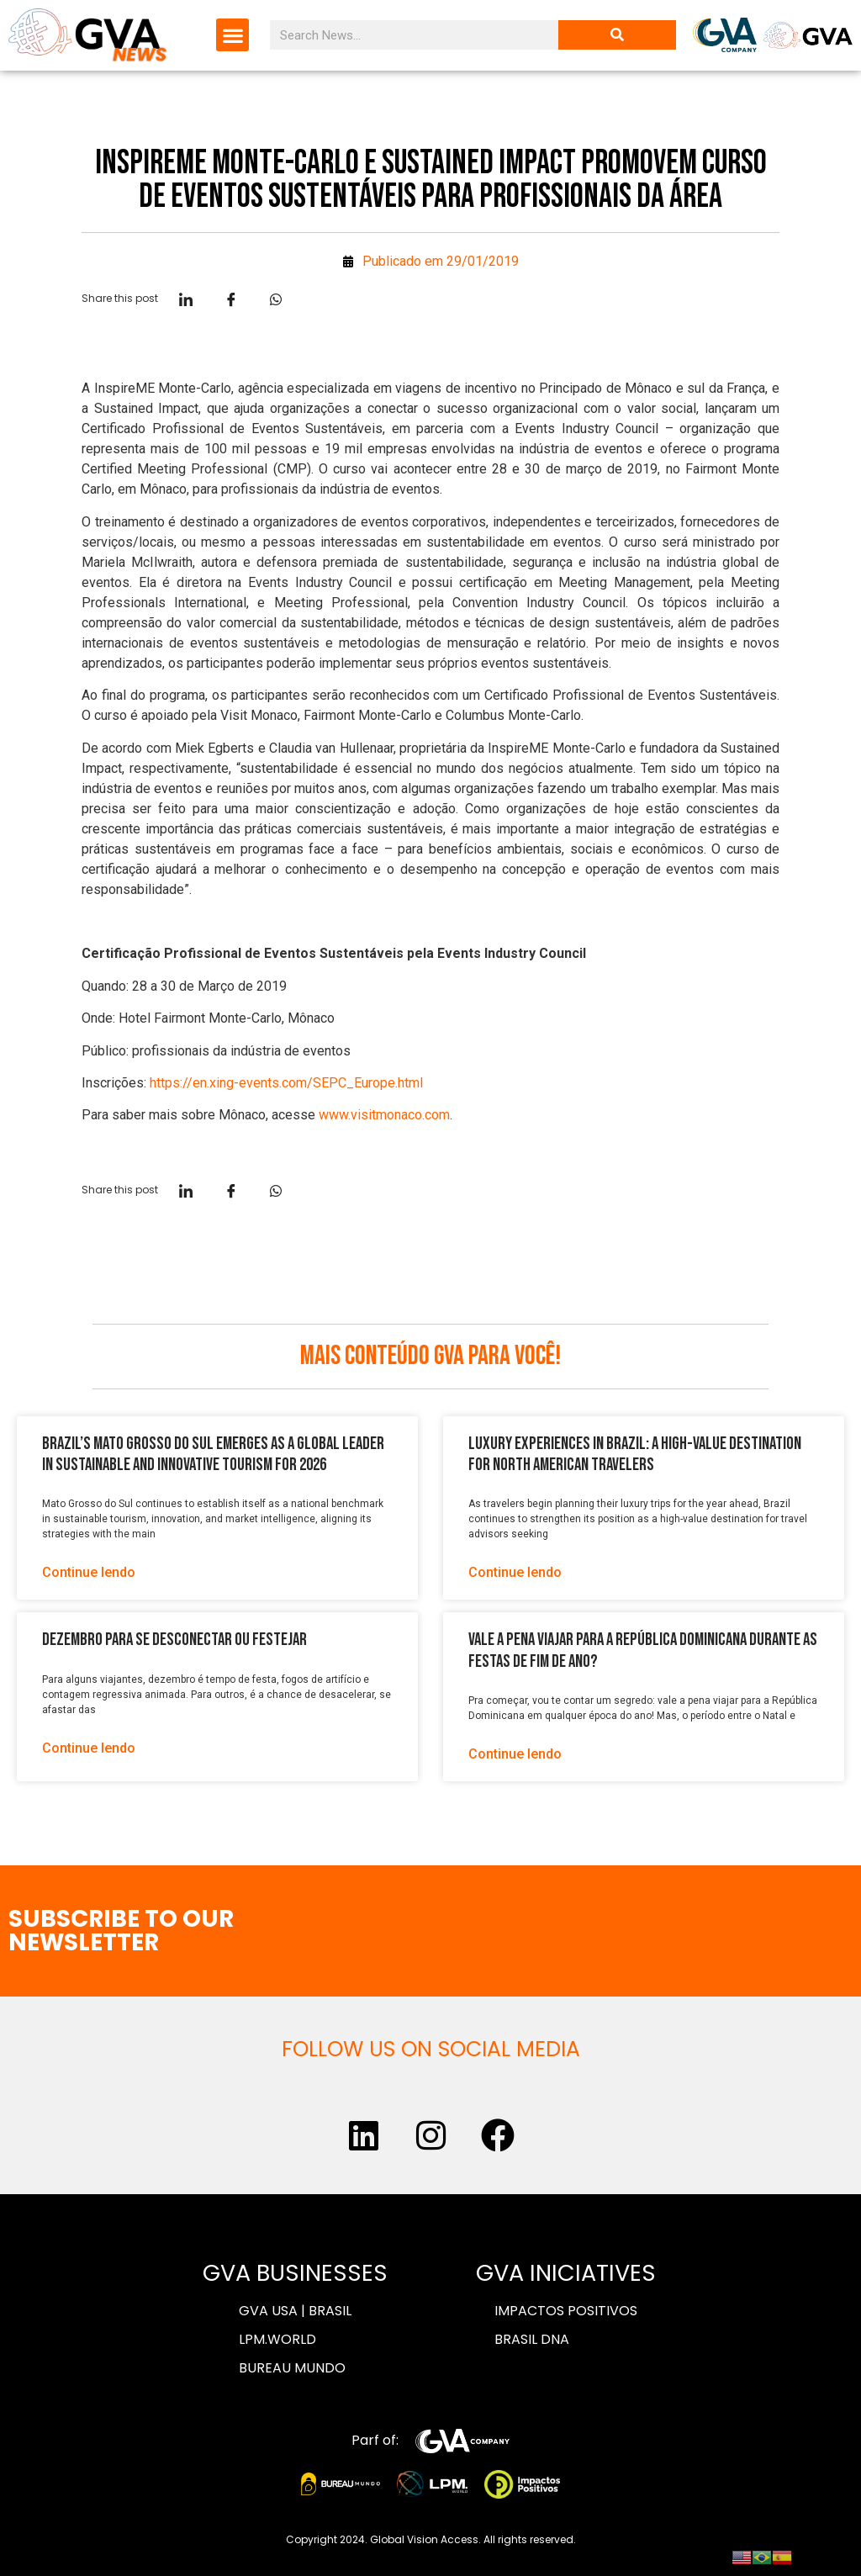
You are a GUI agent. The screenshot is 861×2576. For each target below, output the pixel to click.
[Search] (617, 35)
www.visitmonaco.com (384, 1115)
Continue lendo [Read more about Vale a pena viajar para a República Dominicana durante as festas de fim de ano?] (515, 1754)
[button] (232, 35)
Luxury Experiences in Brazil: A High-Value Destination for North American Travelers (634, 1454)
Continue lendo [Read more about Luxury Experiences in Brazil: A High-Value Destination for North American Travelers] (515, 1572)
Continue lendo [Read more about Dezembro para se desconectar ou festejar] (88, 1748)
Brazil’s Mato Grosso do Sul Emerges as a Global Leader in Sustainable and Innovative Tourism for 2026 (213, 1454)
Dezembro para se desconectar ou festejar (174, 1639)
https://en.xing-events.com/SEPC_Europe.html (286, 1083)
